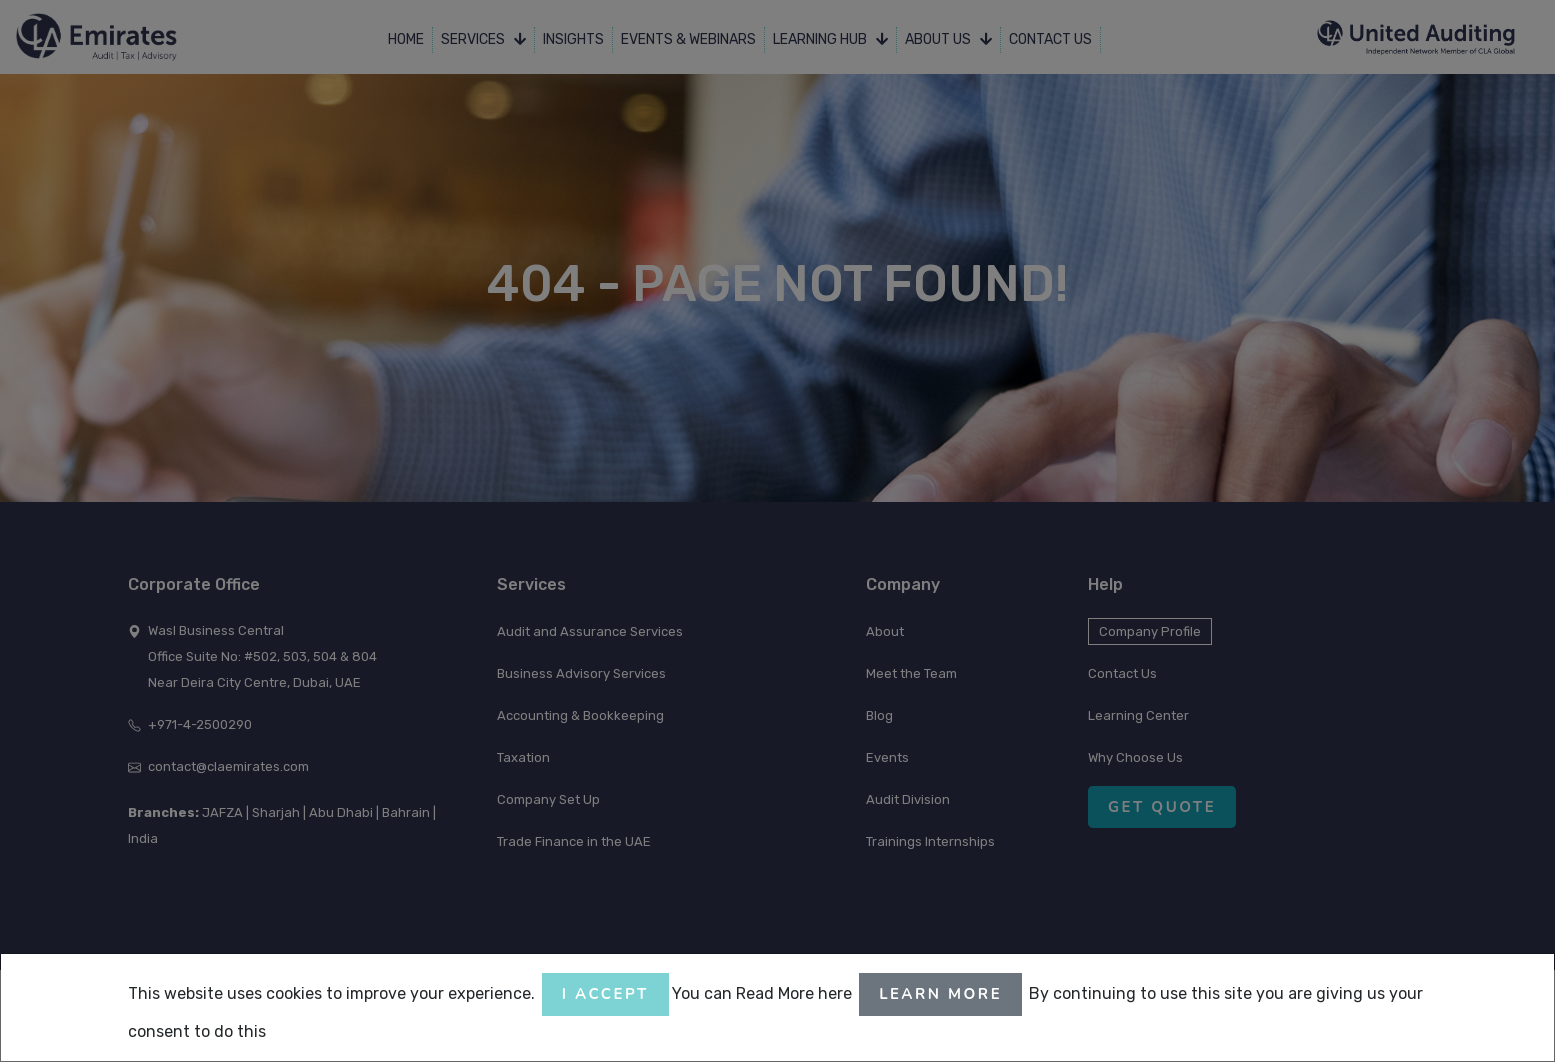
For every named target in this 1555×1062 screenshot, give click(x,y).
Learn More (940, 994)
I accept (605, 994)
